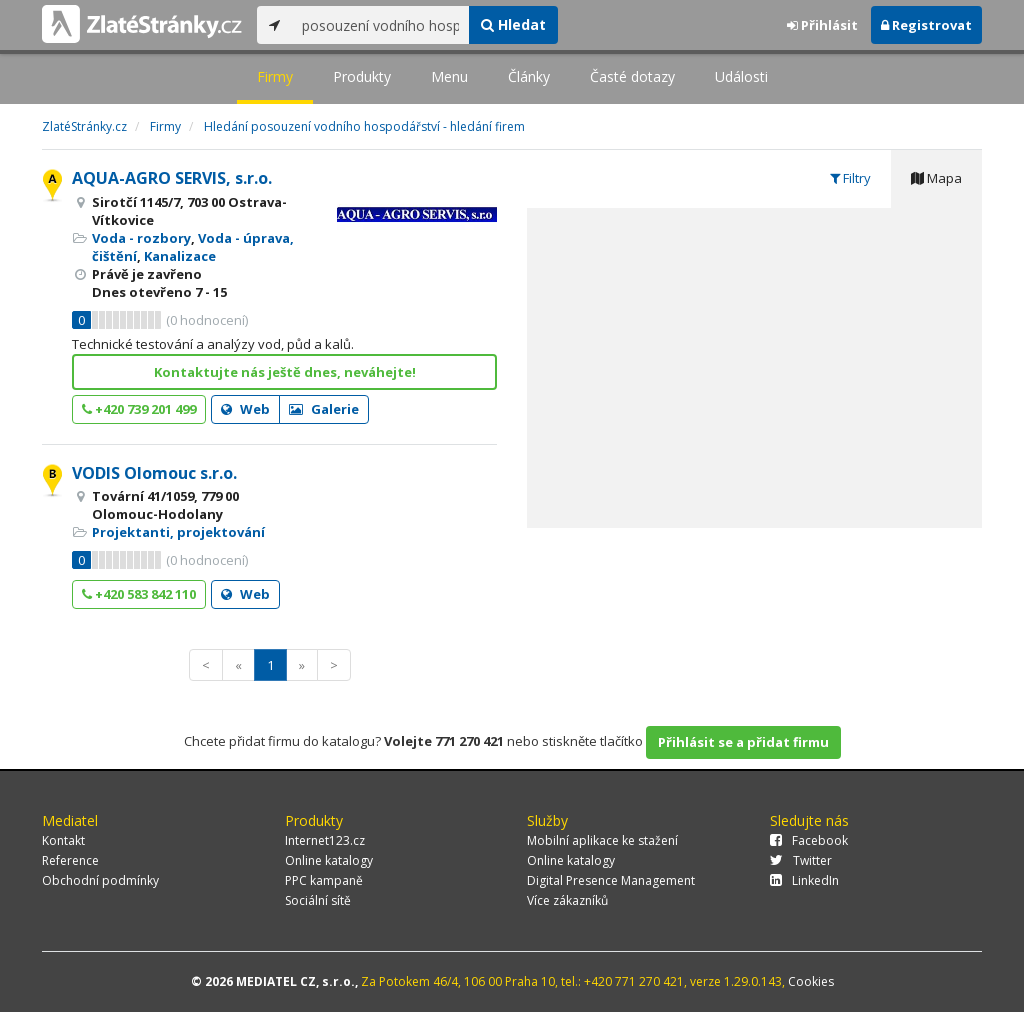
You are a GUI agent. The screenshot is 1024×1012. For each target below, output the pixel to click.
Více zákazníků (567, 900)
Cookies (811, 981)
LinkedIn (804, 880)
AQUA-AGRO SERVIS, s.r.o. (172, 178)
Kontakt (63, 840)
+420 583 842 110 (139, 594)
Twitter (801, 860)
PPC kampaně (324, 880)
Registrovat (926, 25)
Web (245, 409)
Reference (70, 860)
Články (529, 76)
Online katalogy (329, 860)
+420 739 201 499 (139, 409)
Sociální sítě (318, 900)
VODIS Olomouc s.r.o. (154, 473)
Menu (449, 76)
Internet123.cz (325, 840)
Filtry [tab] (850, 178)
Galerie (324, 409)
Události (741, 76)
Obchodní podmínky (100, 880)
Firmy (275, 76)
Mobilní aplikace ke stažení (602, 840)
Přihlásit (822, 25)
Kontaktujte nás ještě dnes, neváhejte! (285, 372)
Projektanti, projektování (178, 532)
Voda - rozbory (141, 238)
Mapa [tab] (936, 178)
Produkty (362, 76)
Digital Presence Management (611, 880)
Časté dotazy (632, 76)
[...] (380, 25)
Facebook (809, 840)
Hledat (513, 24)
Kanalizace (180, 256)
